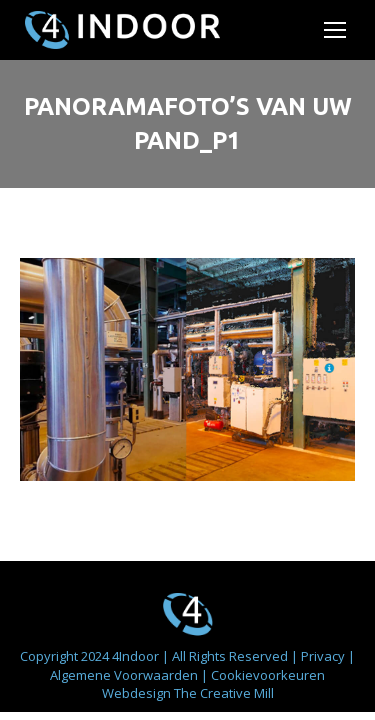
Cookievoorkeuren (268, 675)
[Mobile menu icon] (335, 30)
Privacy (324, 656)
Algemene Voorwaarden (125, 675)
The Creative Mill (224, 693)
